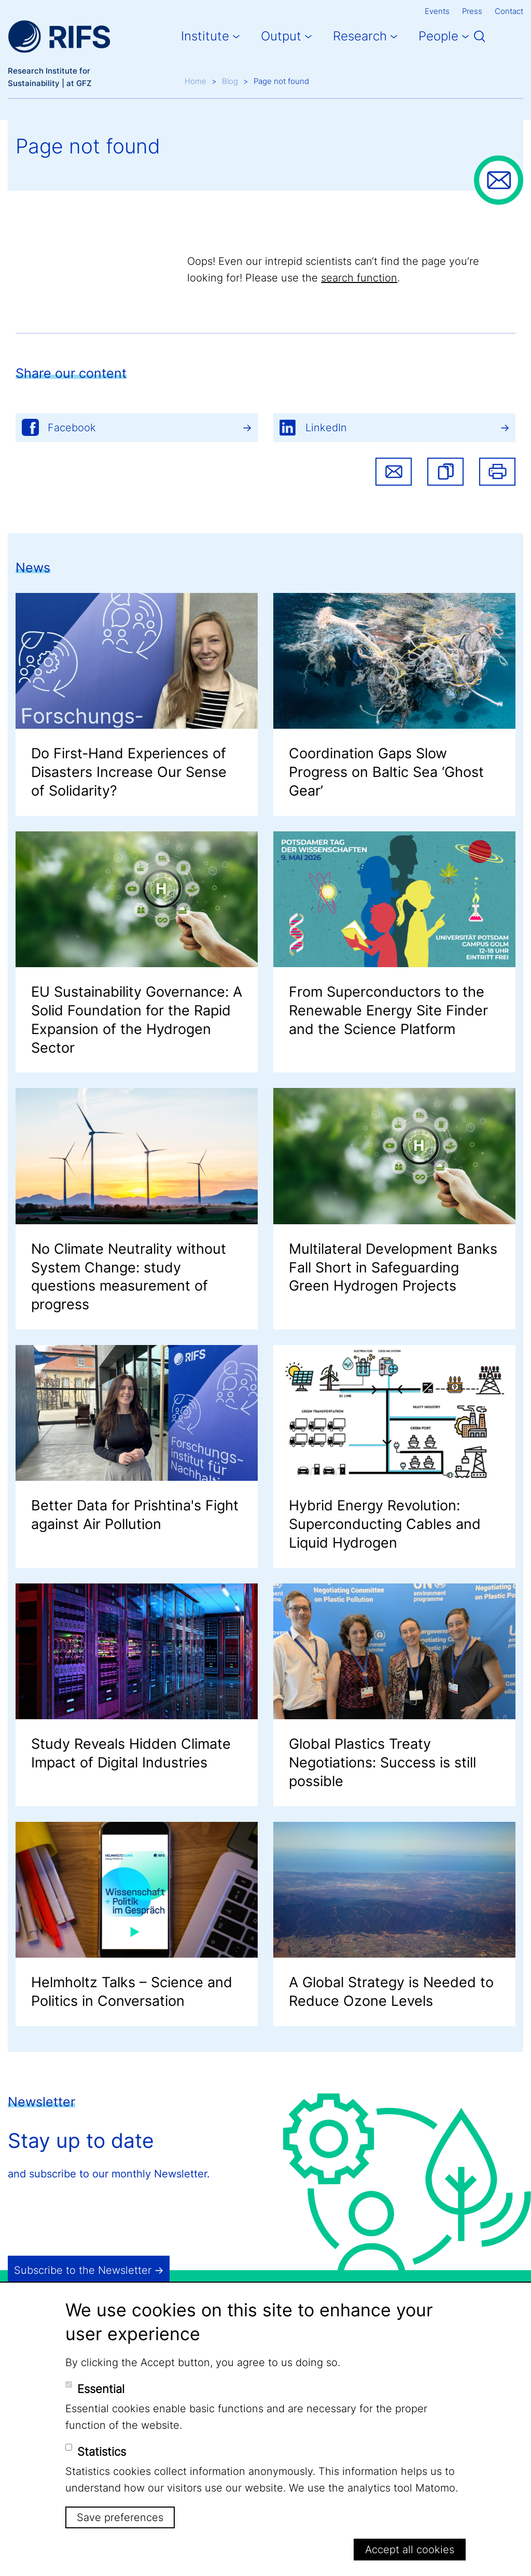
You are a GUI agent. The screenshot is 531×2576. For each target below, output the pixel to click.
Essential (100, 2389)
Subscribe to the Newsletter (82, 2270)
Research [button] (360, 36)
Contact (509, 11)
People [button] (438, 36)
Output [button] (281, 36)
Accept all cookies (409, 2549)
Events (437, 11)
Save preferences (120, 2517)
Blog (230, 81)
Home (195, 81)
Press (472, 11)
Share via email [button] (393, 472)
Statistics (101, 2451)
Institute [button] (205, 36)
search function (359, 278)
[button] (445, 472)
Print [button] (497, 472)
